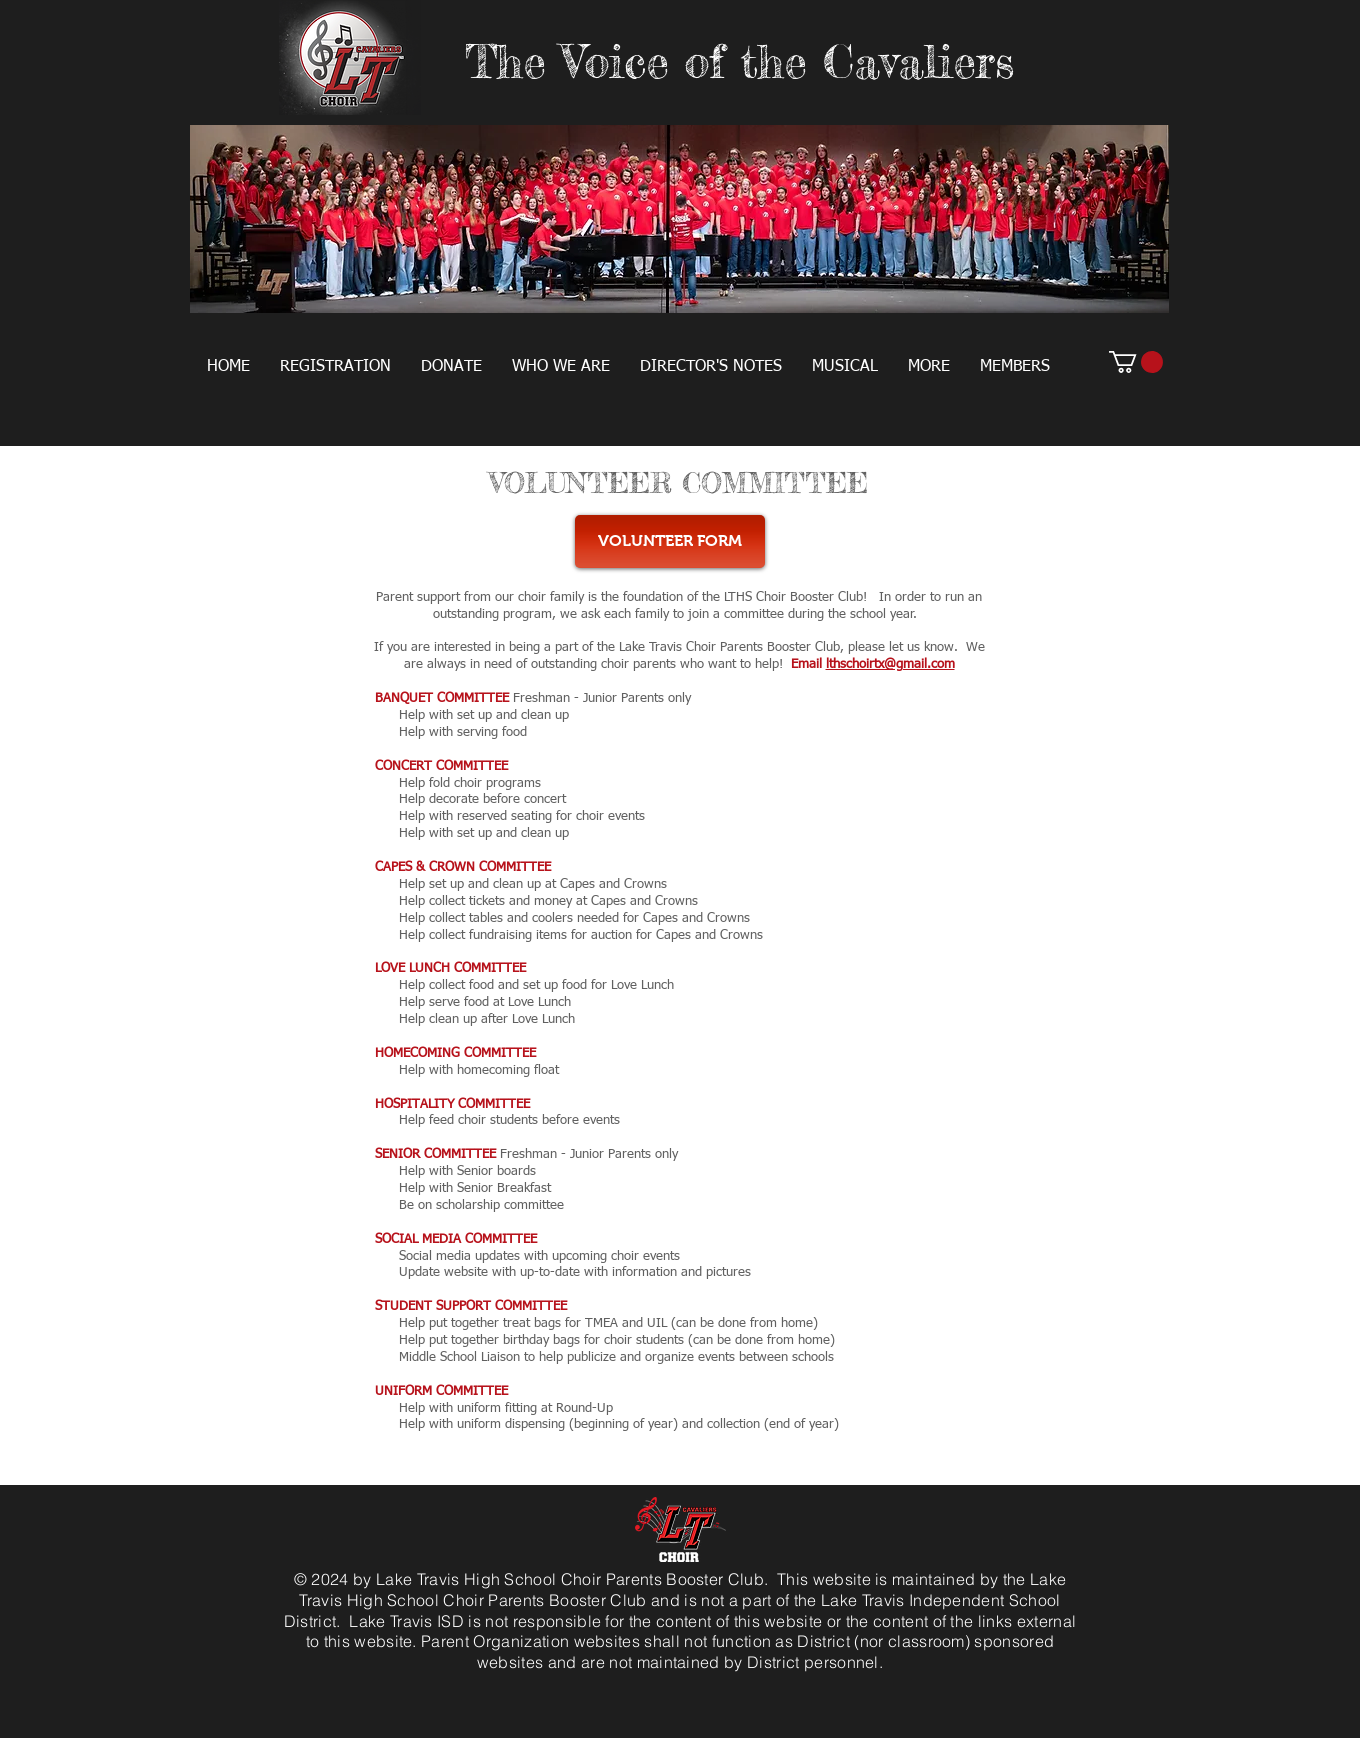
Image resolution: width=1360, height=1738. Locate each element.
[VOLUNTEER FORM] (670, 541)
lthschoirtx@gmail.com (890, 664)
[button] (335, 367)
